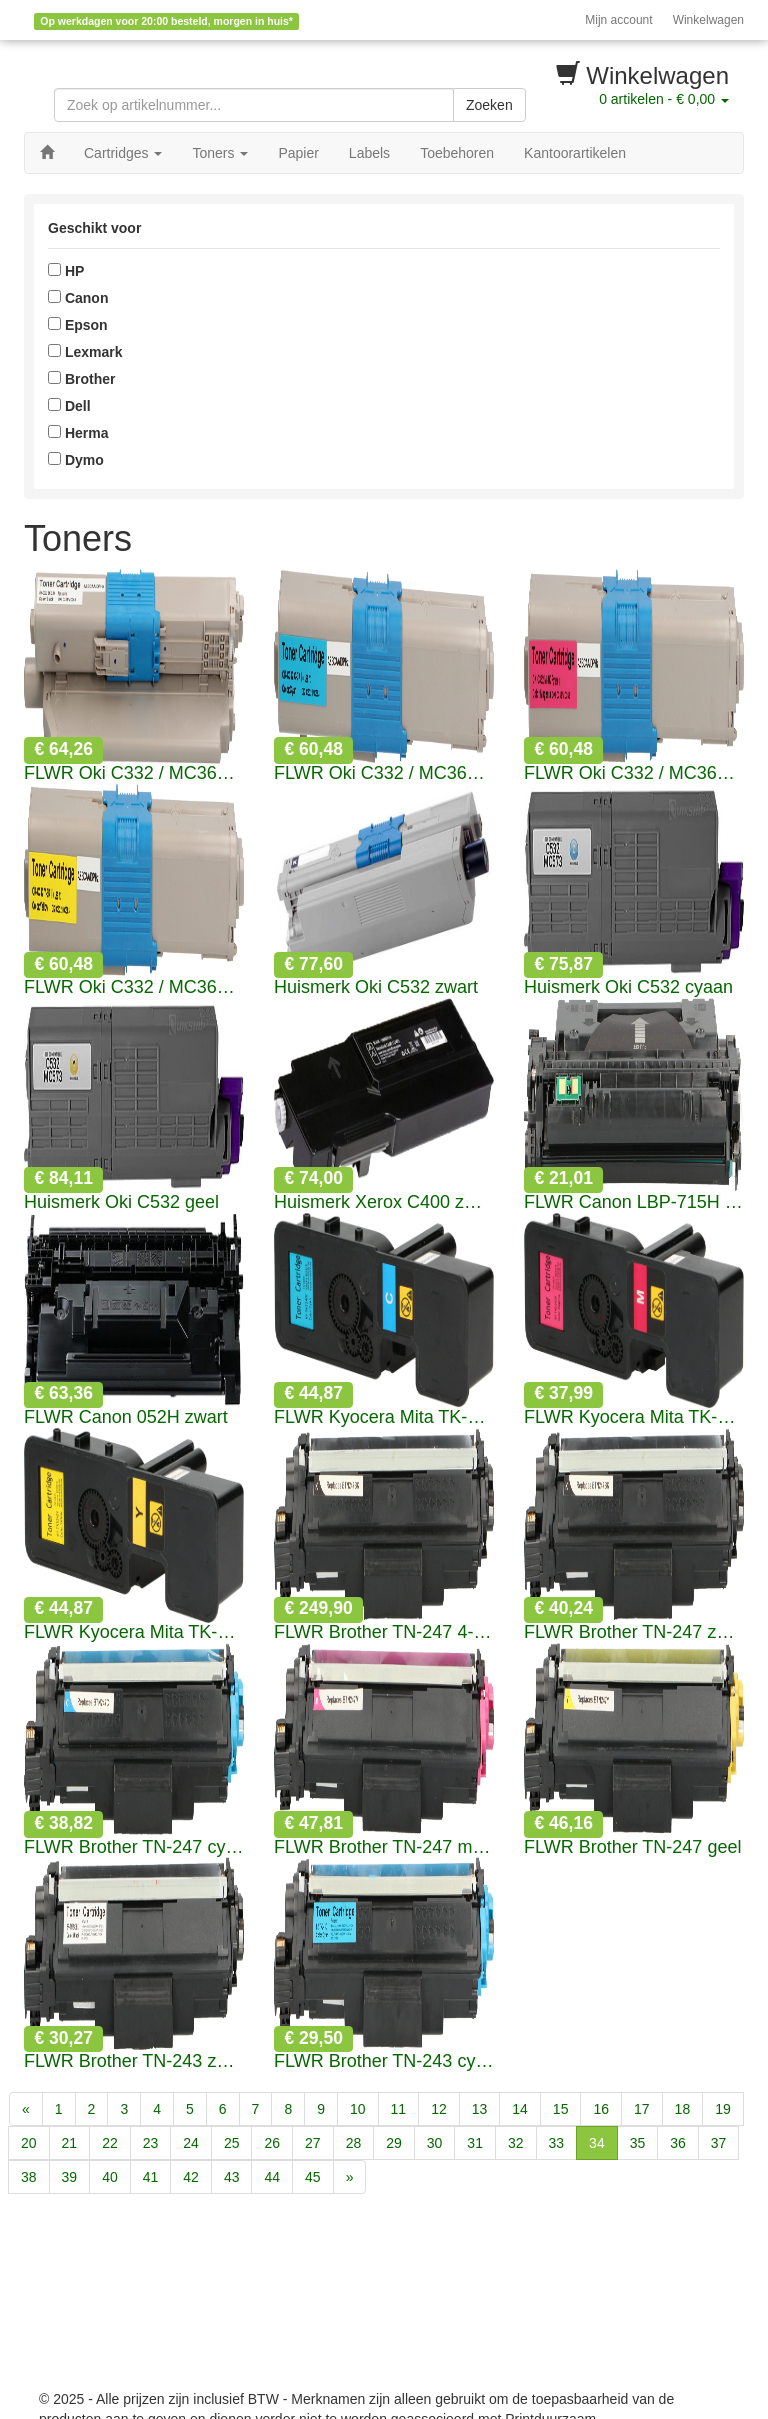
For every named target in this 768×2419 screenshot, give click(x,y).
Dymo (76, 460)
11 (399, 2109)
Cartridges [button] (123, 153)
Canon (78, 298)
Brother (81, 379)
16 (601, 2109)
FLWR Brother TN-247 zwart (634, 1632)
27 (313, 2143)
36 (678, 2143)
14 (520, 2109)
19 (723, 2109)
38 (29, 2177)
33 (557, 2143)
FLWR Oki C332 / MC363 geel (134, 987)
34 (597, 2143)
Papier (298, 153)
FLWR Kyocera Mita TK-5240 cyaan (384, 1417)
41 (151, 2177)
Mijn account (618, 20)
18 (683, 2109)
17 (642, 2109)
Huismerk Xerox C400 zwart (384, 1202)
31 (475, 2143)
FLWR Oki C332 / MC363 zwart (134, 773)
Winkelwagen (708, 20)
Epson (78, 325)
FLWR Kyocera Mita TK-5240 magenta (634, 1417)
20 (29, 2143)
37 (719, 2143)
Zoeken (489, 105)
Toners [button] (220, 153)
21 (70, 2143)
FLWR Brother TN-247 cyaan (134, 1847)
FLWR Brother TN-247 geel (632, 1847)
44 (272, 2177)
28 (354, 2143)
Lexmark (85, 352)
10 (358, 2109)
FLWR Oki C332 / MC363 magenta (634, 773)
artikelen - (664, 99)
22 (110, 2143)
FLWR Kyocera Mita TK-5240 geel (134, 1632)
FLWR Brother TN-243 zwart (134, 2061)
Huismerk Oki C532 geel (121, 1202)
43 (232, 2177)
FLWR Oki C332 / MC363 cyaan (384, 773)
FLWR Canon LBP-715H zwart (634, 1202)
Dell (69, 406)
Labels (369, 153)
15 (561, 2109)
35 (638, 2143)
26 (272, 2143)
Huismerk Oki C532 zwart (376, 987)
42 (191, 2177)
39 (70, 2177)
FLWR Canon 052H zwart (126, 1417)
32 (516, 2143)
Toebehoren (457, 153)
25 (232, 2143)
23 (151, 2143)
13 (480, 2109)
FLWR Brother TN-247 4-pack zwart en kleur (384, 1632)
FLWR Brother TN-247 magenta (384, 1847)
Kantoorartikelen (575, 153)
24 (191, 2143)
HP (66, 271)
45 (313, 2177)
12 (439, 2109)
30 (435, 2143)
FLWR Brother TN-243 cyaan (384, 2061)
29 (394, 2143)
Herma (78, 433)
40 (110, 2177)
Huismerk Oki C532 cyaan (628, 987)
